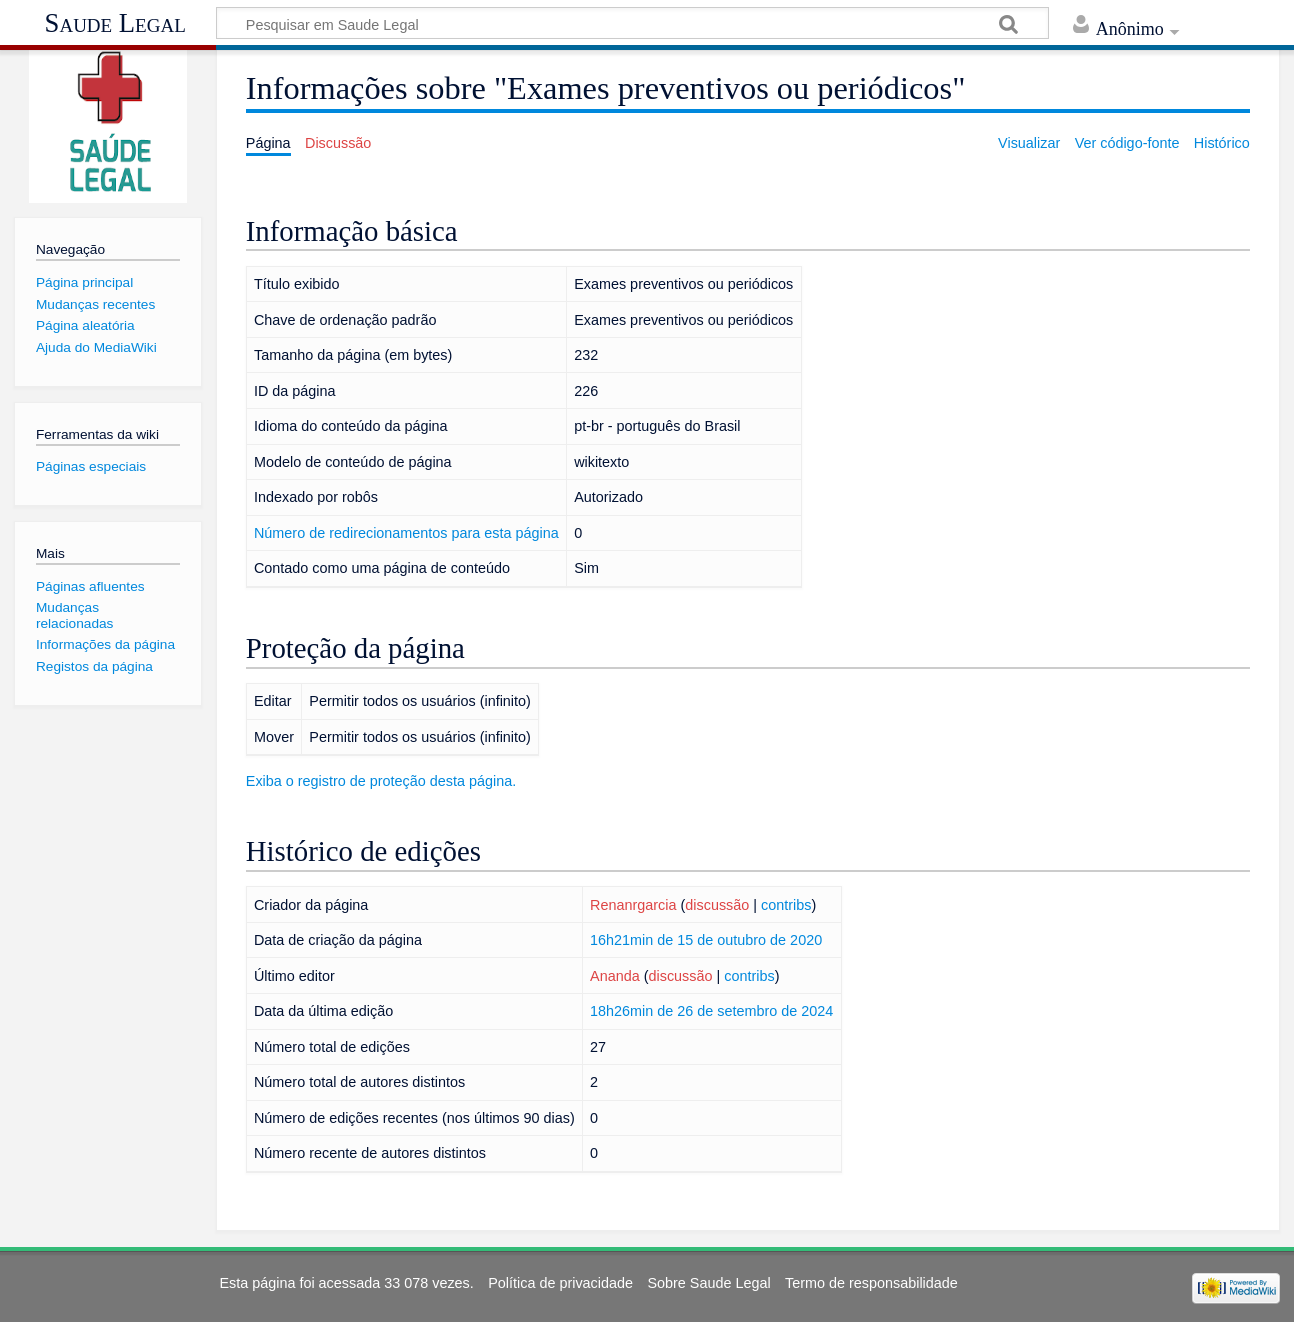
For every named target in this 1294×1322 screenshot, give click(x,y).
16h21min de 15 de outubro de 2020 (706, 940)
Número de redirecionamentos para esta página (406, 533)
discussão (717, 905)
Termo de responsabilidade (871, 1283)
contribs (786, 905)
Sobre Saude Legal (708, 1283)
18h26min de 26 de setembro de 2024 (711, 1011)
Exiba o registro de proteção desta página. (381, 781)
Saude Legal (115, 23)
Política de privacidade (560, 1283)
